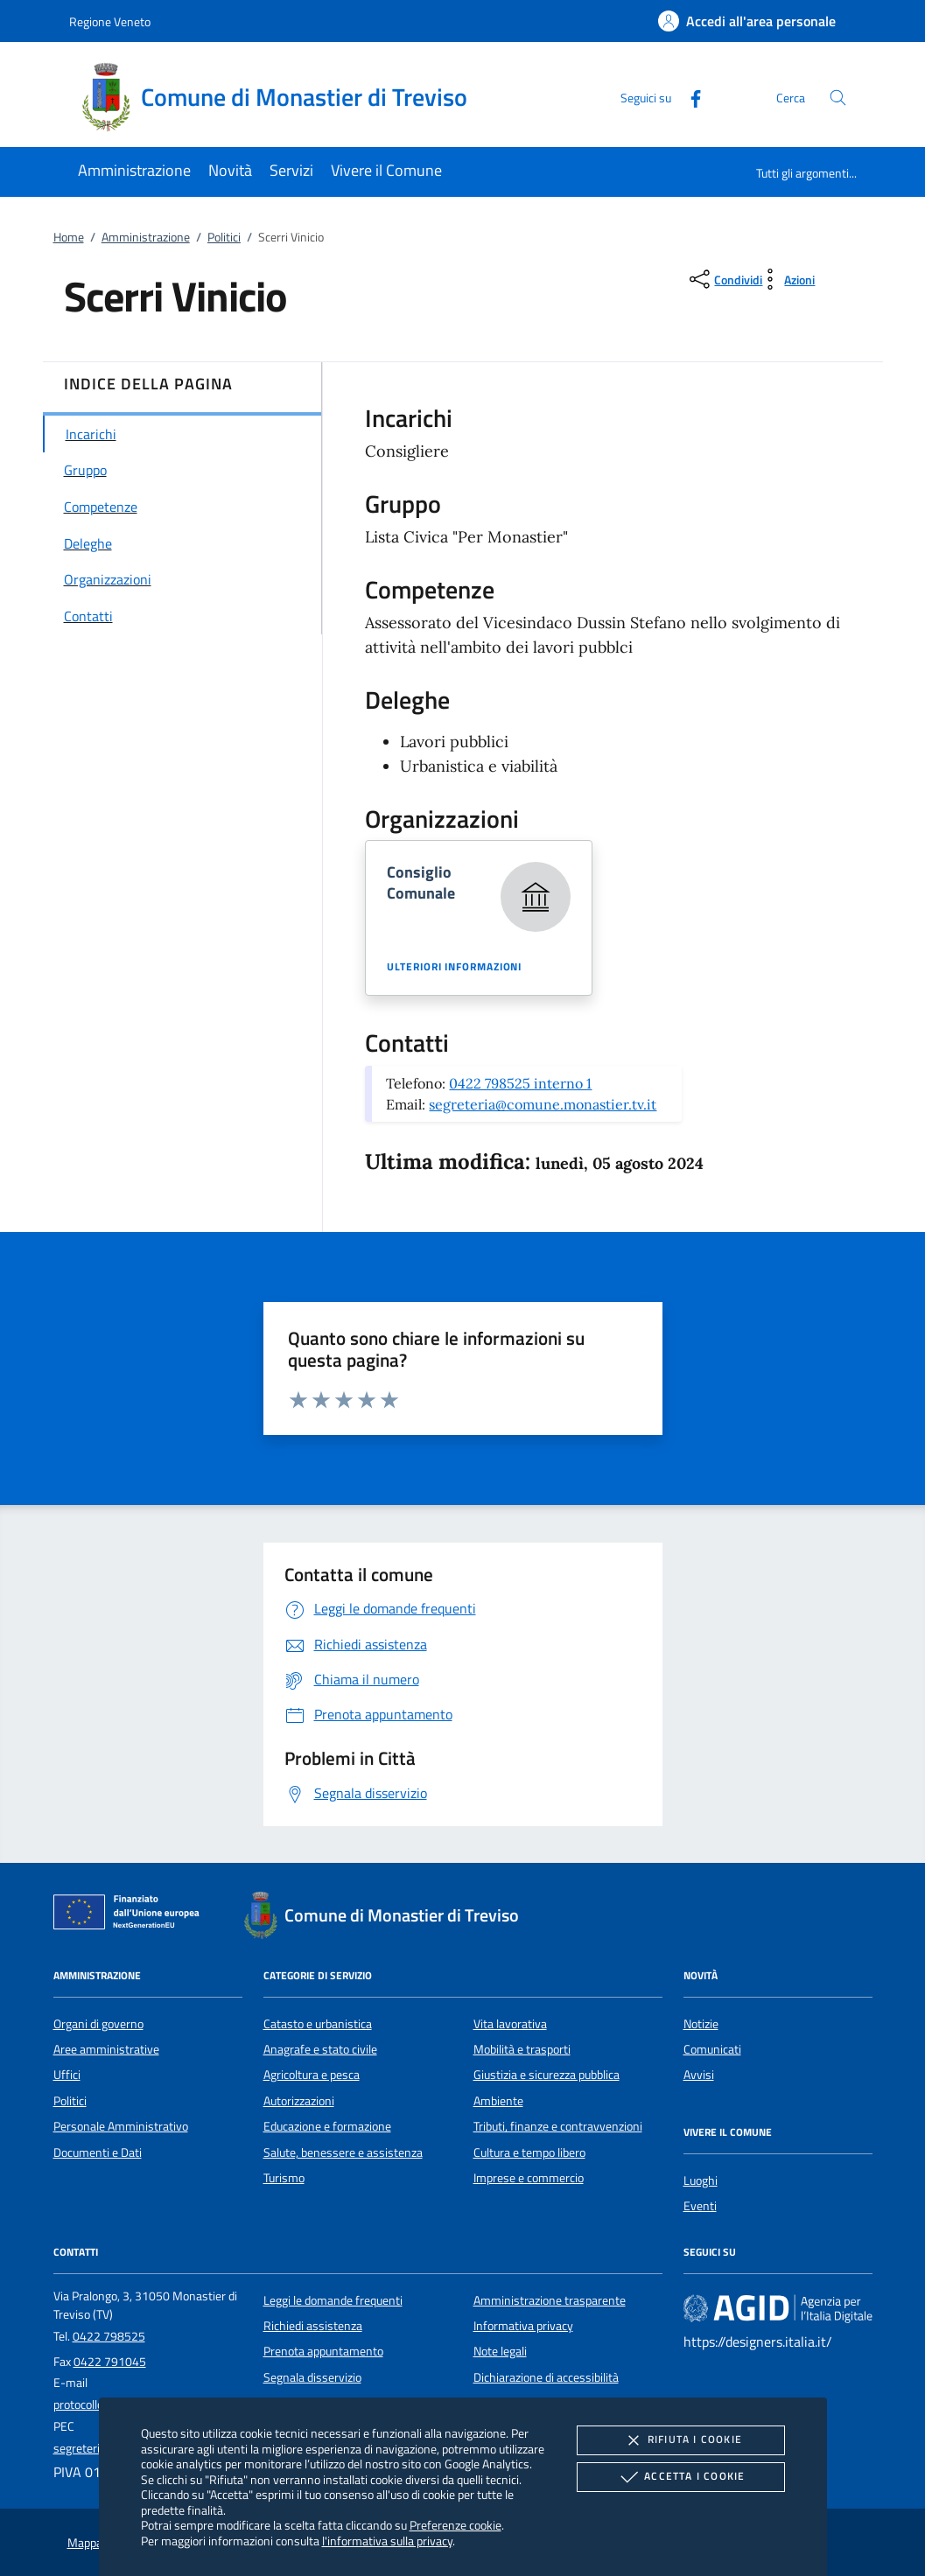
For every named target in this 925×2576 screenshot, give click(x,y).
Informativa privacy (523, 2325)
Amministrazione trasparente (549, 2300)
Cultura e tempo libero (529, 2152)
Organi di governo (98, 2024)
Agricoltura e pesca (311, 2074)
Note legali (500, 2351)
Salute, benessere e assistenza (343, 2152)
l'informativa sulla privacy (387, 2540)
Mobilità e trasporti (522, 2049)
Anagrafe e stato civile (320, 2049)
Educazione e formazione (327, 2126)
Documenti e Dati (97, 2152)
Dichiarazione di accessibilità (546, 2377)
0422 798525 (109, 2336)
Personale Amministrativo (120, 2126)
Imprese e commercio (528, 2178)
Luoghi (700, 2180)
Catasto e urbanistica (317, 2024)
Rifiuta (681, 2440)
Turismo (284, 2178)
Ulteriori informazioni (454, 967)
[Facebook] (688, 96)
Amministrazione (146, 237)
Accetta (680, 2477)
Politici (224, 237)
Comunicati (712, 2049)
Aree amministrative (106, 2049)
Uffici (67, 2074)
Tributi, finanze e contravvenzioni (557, 2126)
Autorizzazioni (298, 2100)
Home (68, 237)
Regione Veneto (110, 21)
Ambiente (498, 2100)
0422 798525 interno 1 (520, 1083)
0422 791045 (110, 2361)
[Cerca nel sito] (838, 97)
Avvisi (698, 2074)
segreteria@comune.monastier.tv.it (542, 1104)
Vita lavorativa (510, 2024)
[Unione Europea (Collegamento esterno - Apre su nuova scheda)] (131, 1915)
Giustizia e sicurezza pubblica (546, 2074)
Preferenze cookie (455, 2525)
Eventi (700, 2206)
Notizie (700, 2024)
